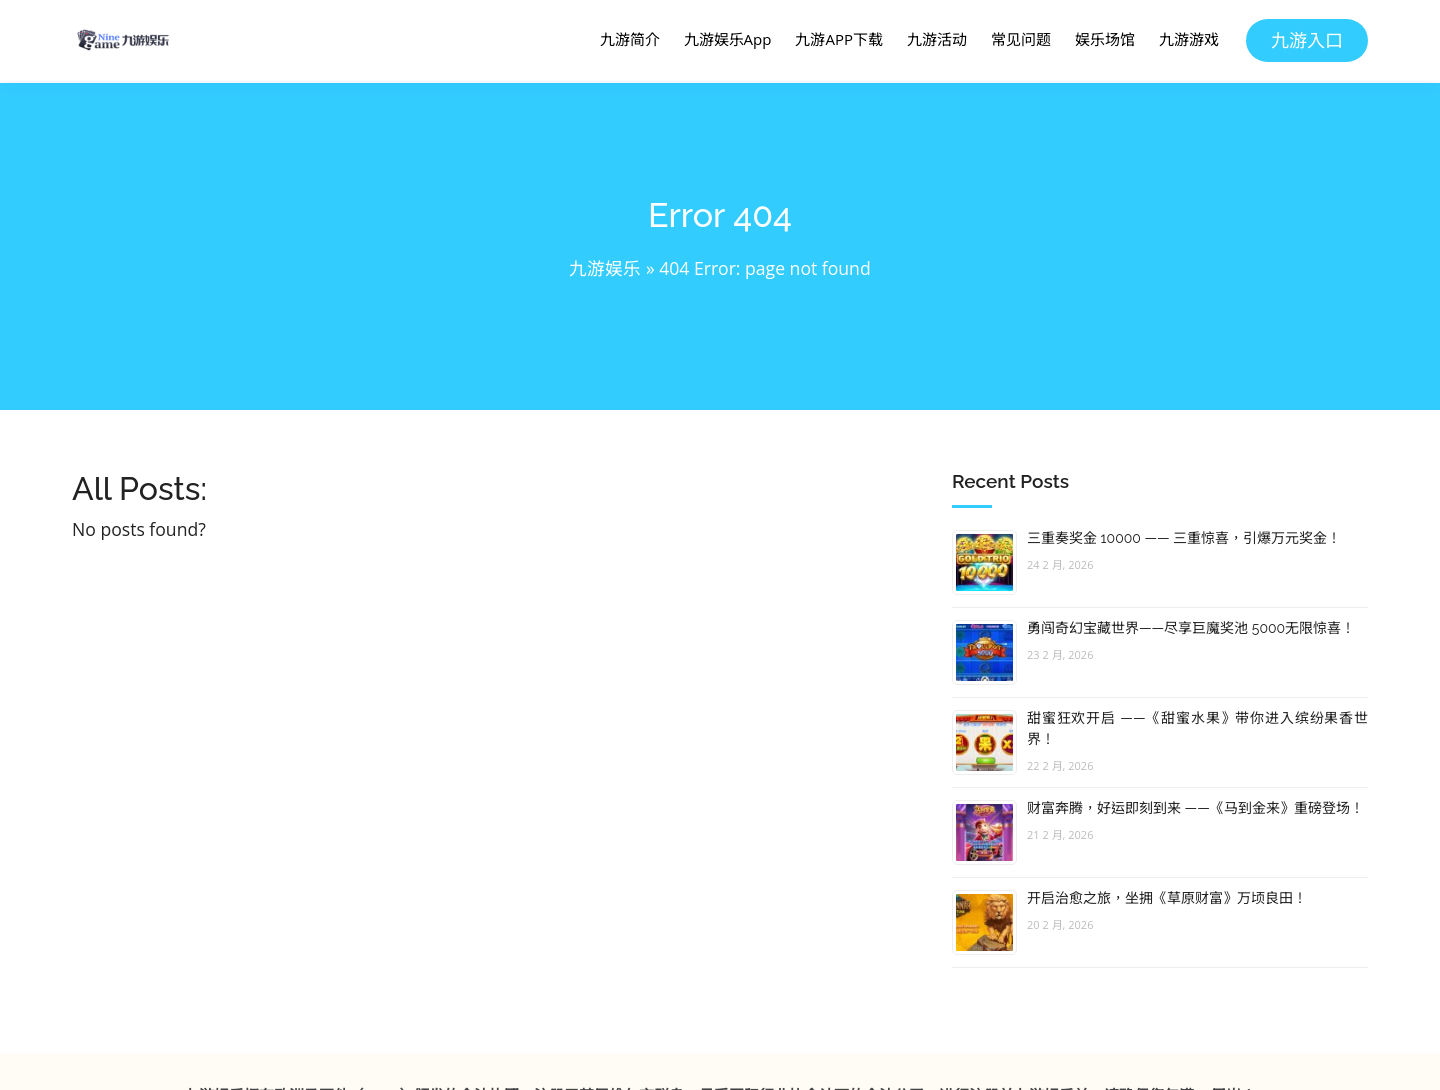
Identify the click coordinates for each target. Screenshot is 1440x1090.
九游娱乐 (605, 268)
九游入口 (1307, 40)
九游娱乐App (728, 39)
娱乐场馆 (1105, 39)
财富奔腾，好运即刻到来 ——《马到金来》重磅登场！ (1195, 808)
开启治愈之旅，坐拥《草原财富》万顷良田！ (1167, 898)
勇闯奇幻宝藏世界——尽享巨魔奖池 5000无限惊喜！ (1191, 628)
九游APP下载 (839, 39)
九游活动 (937, 39)
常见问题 (1021, 39)
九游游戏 (1189, 39)
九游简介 (630, 39)
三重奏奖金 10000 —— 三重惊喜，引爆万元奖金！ (1184, 538)
